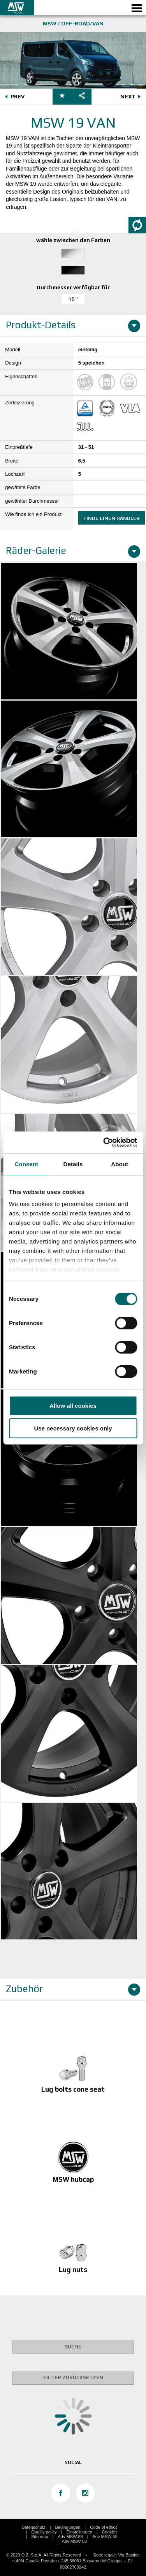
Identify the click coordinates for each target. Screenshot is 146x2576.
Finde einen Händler (111, 518)
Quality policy (43, 2532)
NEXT (131, 97)
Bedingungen (67, 2527)
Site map (39, 2536)
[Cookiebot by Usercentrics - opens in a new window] (104, 1142)
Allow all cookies (73, 1405)
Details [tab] (73, 1164)
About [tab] (119, 1164)
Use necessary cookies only (73, 1428)
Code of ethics (103, 2527)
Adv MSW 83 (70, 2536)
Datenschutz (33, 2527)
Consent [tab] (26, 1164)
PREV (14, 97)
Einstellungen (79, 2532)
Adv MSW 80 (74, 2541)
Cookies (110, 2532)
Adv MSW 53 (105, 2536)
